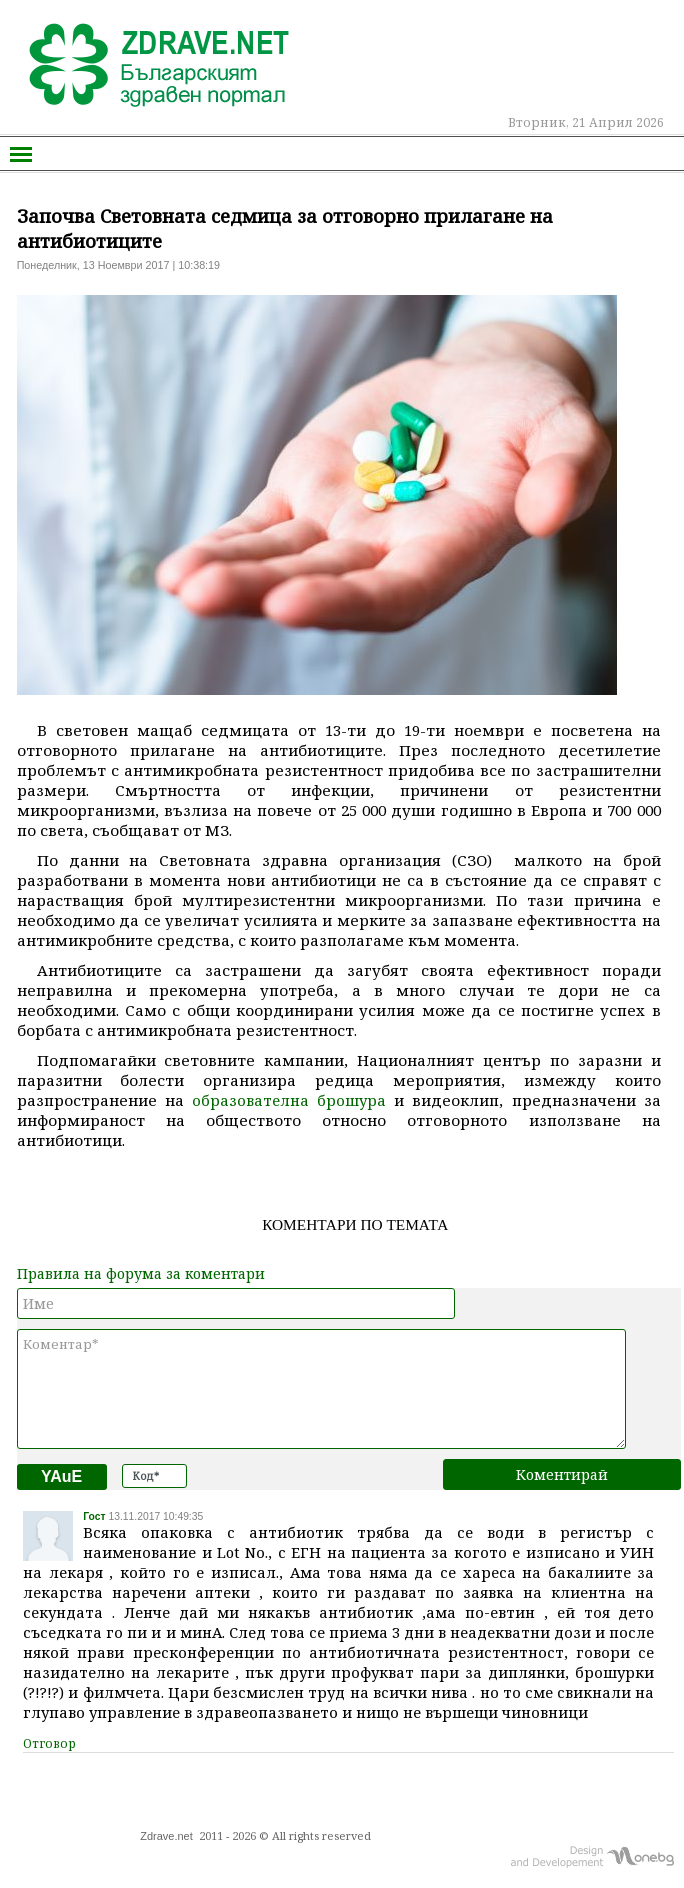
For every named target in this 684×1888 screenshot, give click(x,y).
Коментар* (322, 1389)
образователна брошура (289, 1100)
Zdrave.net (166, 1836)
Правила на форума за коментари (141, 1273)
